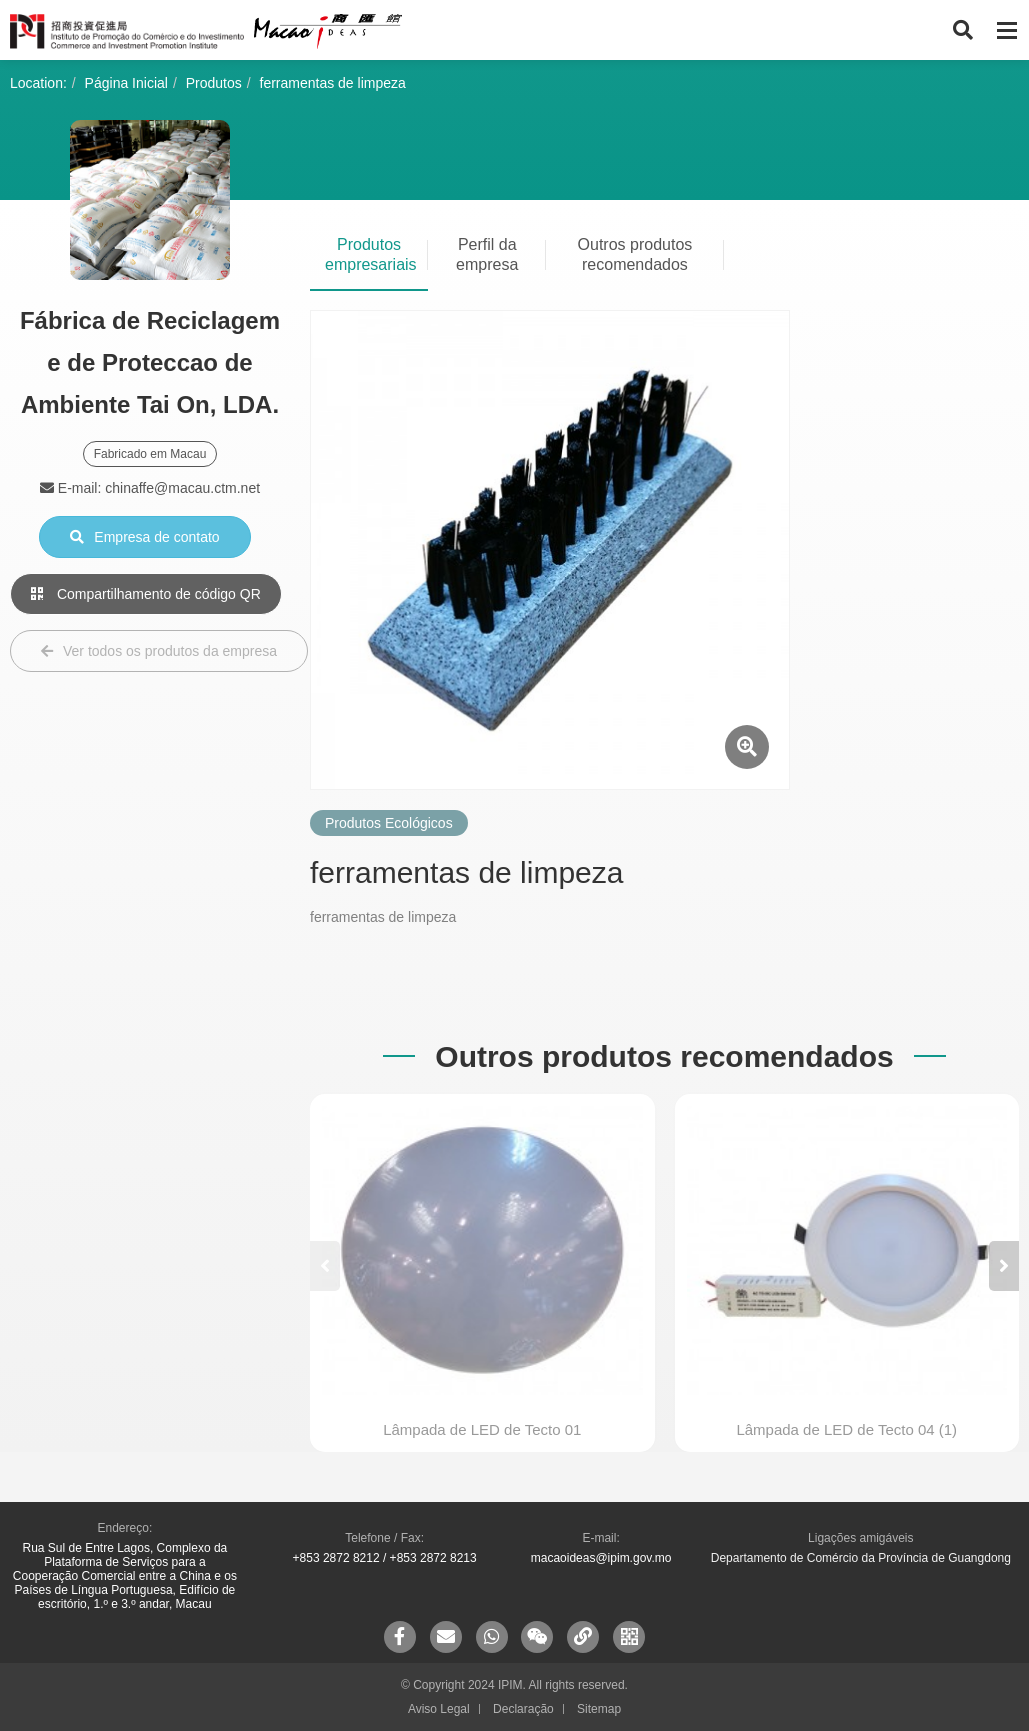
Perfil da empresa (487, 254)
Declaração (523, 1709)
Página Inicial (126, 83)
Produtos (214, 83)
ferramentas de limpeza (333, 83)
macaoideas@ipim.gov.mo (601, 1558)
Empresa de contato (144, 537)
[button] (1004, 1266)
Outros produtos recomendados (635, 254)
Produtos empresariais (371, 254)
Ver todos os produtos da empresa (159, 651)
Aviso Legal (439, 1709)
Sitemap (599, 1709)
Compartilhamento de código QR (146, 594)
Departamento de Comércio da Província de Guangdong (861, 1558)
